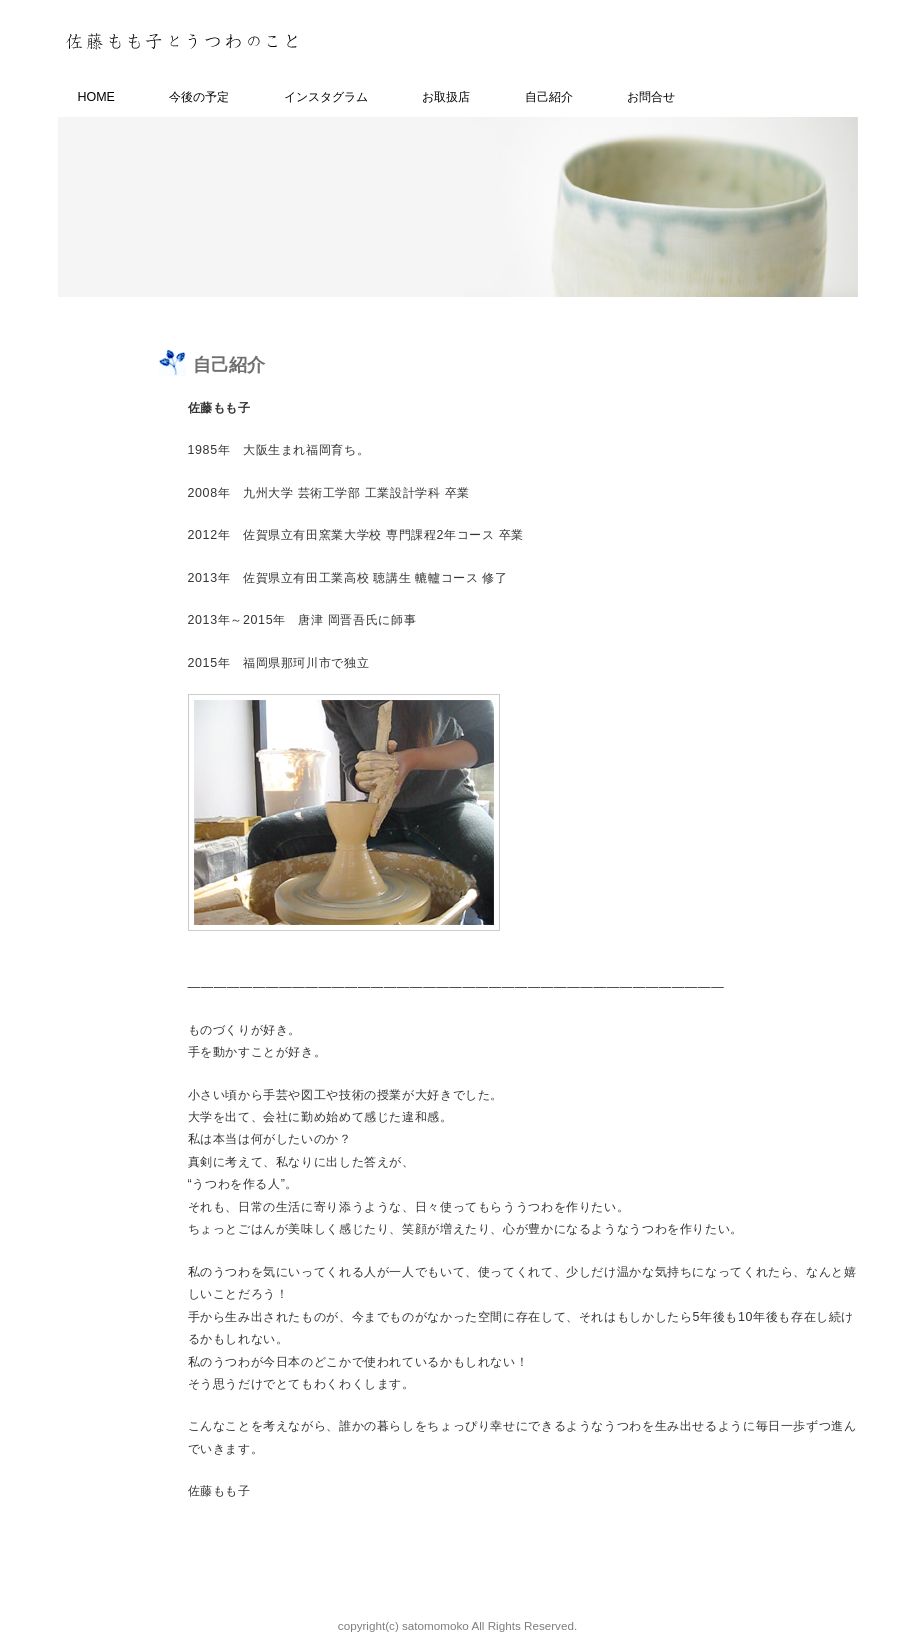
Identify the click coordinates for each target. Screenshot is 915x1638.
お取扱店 (446, 97)
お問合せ (651, 97)
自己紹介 (549, 97)
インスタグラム (326, 97)
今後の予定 (199, 97)
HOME (96, 97)
